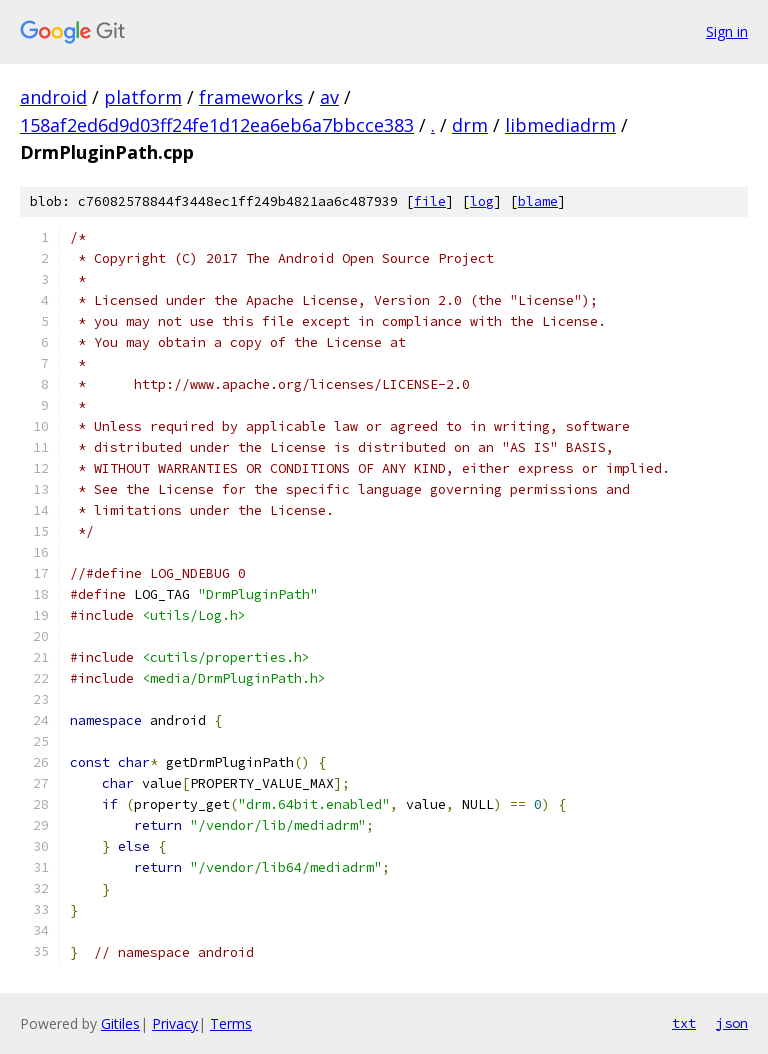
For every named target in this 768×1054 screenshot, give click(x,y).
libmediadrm (560, 125)
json (732, 1023)
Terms (231, 1023)
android (53, 97)
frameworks (251, 97)
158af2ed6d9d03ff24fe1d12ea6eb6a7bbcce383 (217, 125)
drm (470, 125)
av (329, 97)
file (430, 201)
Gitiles (120, 1023)
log (482, 201)
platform (143, 97)
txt (684, 1023)
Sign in (727, 31)
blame (538, 201)
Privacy (175, 1023)
